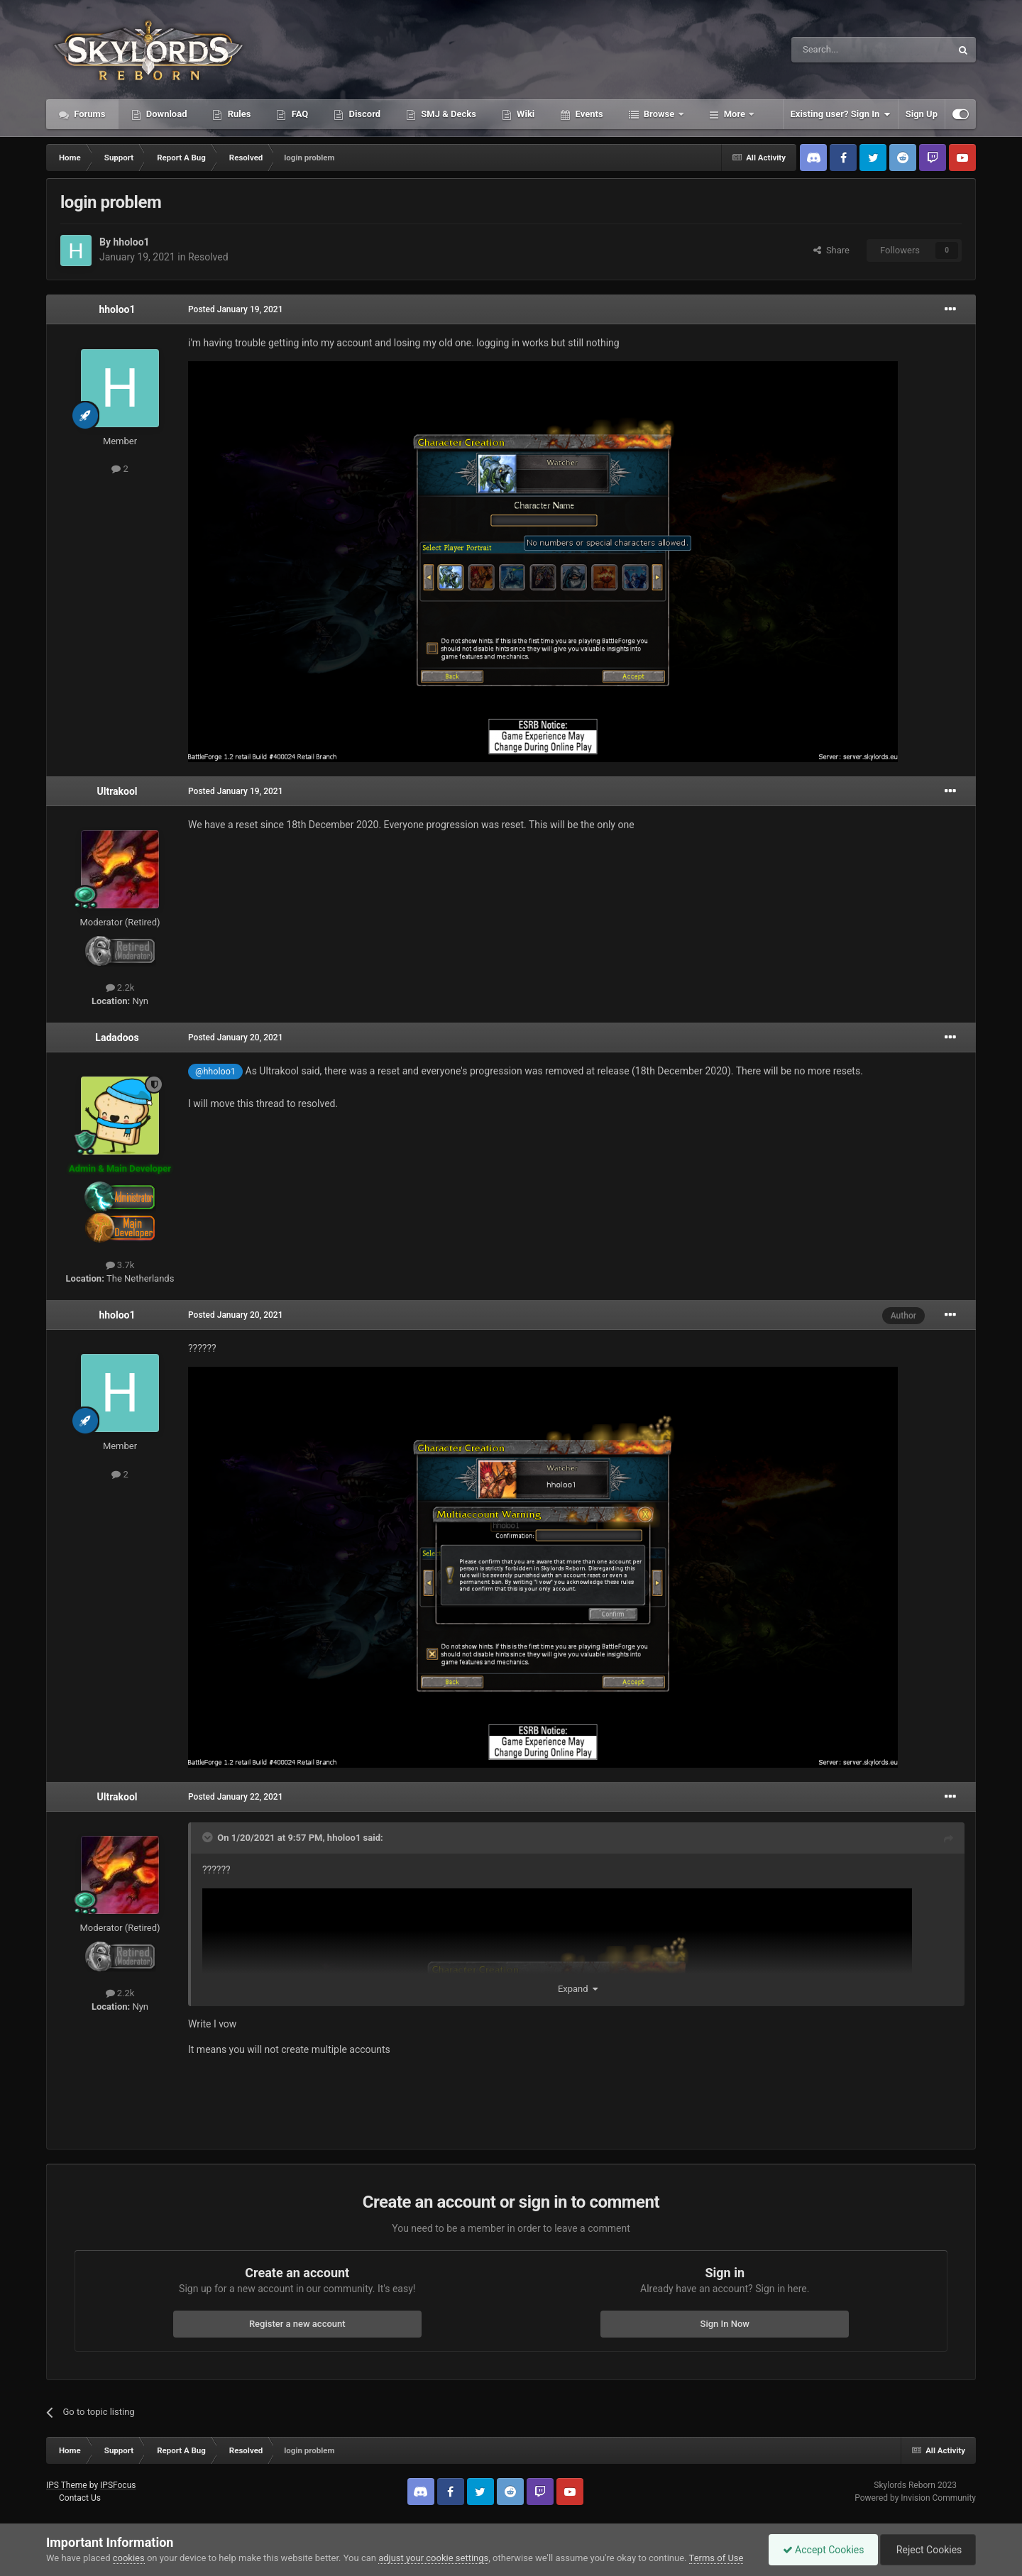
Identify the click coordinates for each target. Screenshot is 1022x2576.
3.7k (120, 1265)
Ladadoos (116, 1037)
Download (165, 114)
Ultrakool (117, 791)
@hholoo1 (215, 1071)
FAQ (298, 114)
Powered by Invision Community (915, 2498)
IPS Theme (66, 2485)
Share (831, 250)
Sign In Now (724, 2323)
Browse (659, 114)
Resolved (208, 257)
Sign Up (922, 114)
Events (588, 114)
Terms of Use (716, 2558)
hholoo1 (131, 242)
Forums (89, 114)
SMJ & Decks (447, 114)
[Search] (837, 49)
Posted (235, 309)
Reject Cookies (927, 2549)
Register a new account (297, 2323)
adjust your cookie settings (433, 2558)
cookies (129, 2558)
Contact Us (80, 2498)
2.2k (120, 987)
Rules (238, 114)
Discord (363, 114)
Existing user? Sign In (841, 114)
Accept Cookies (820, 2549)
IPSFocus (118, 2485)
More (735, 114)
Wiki (524, 114)
